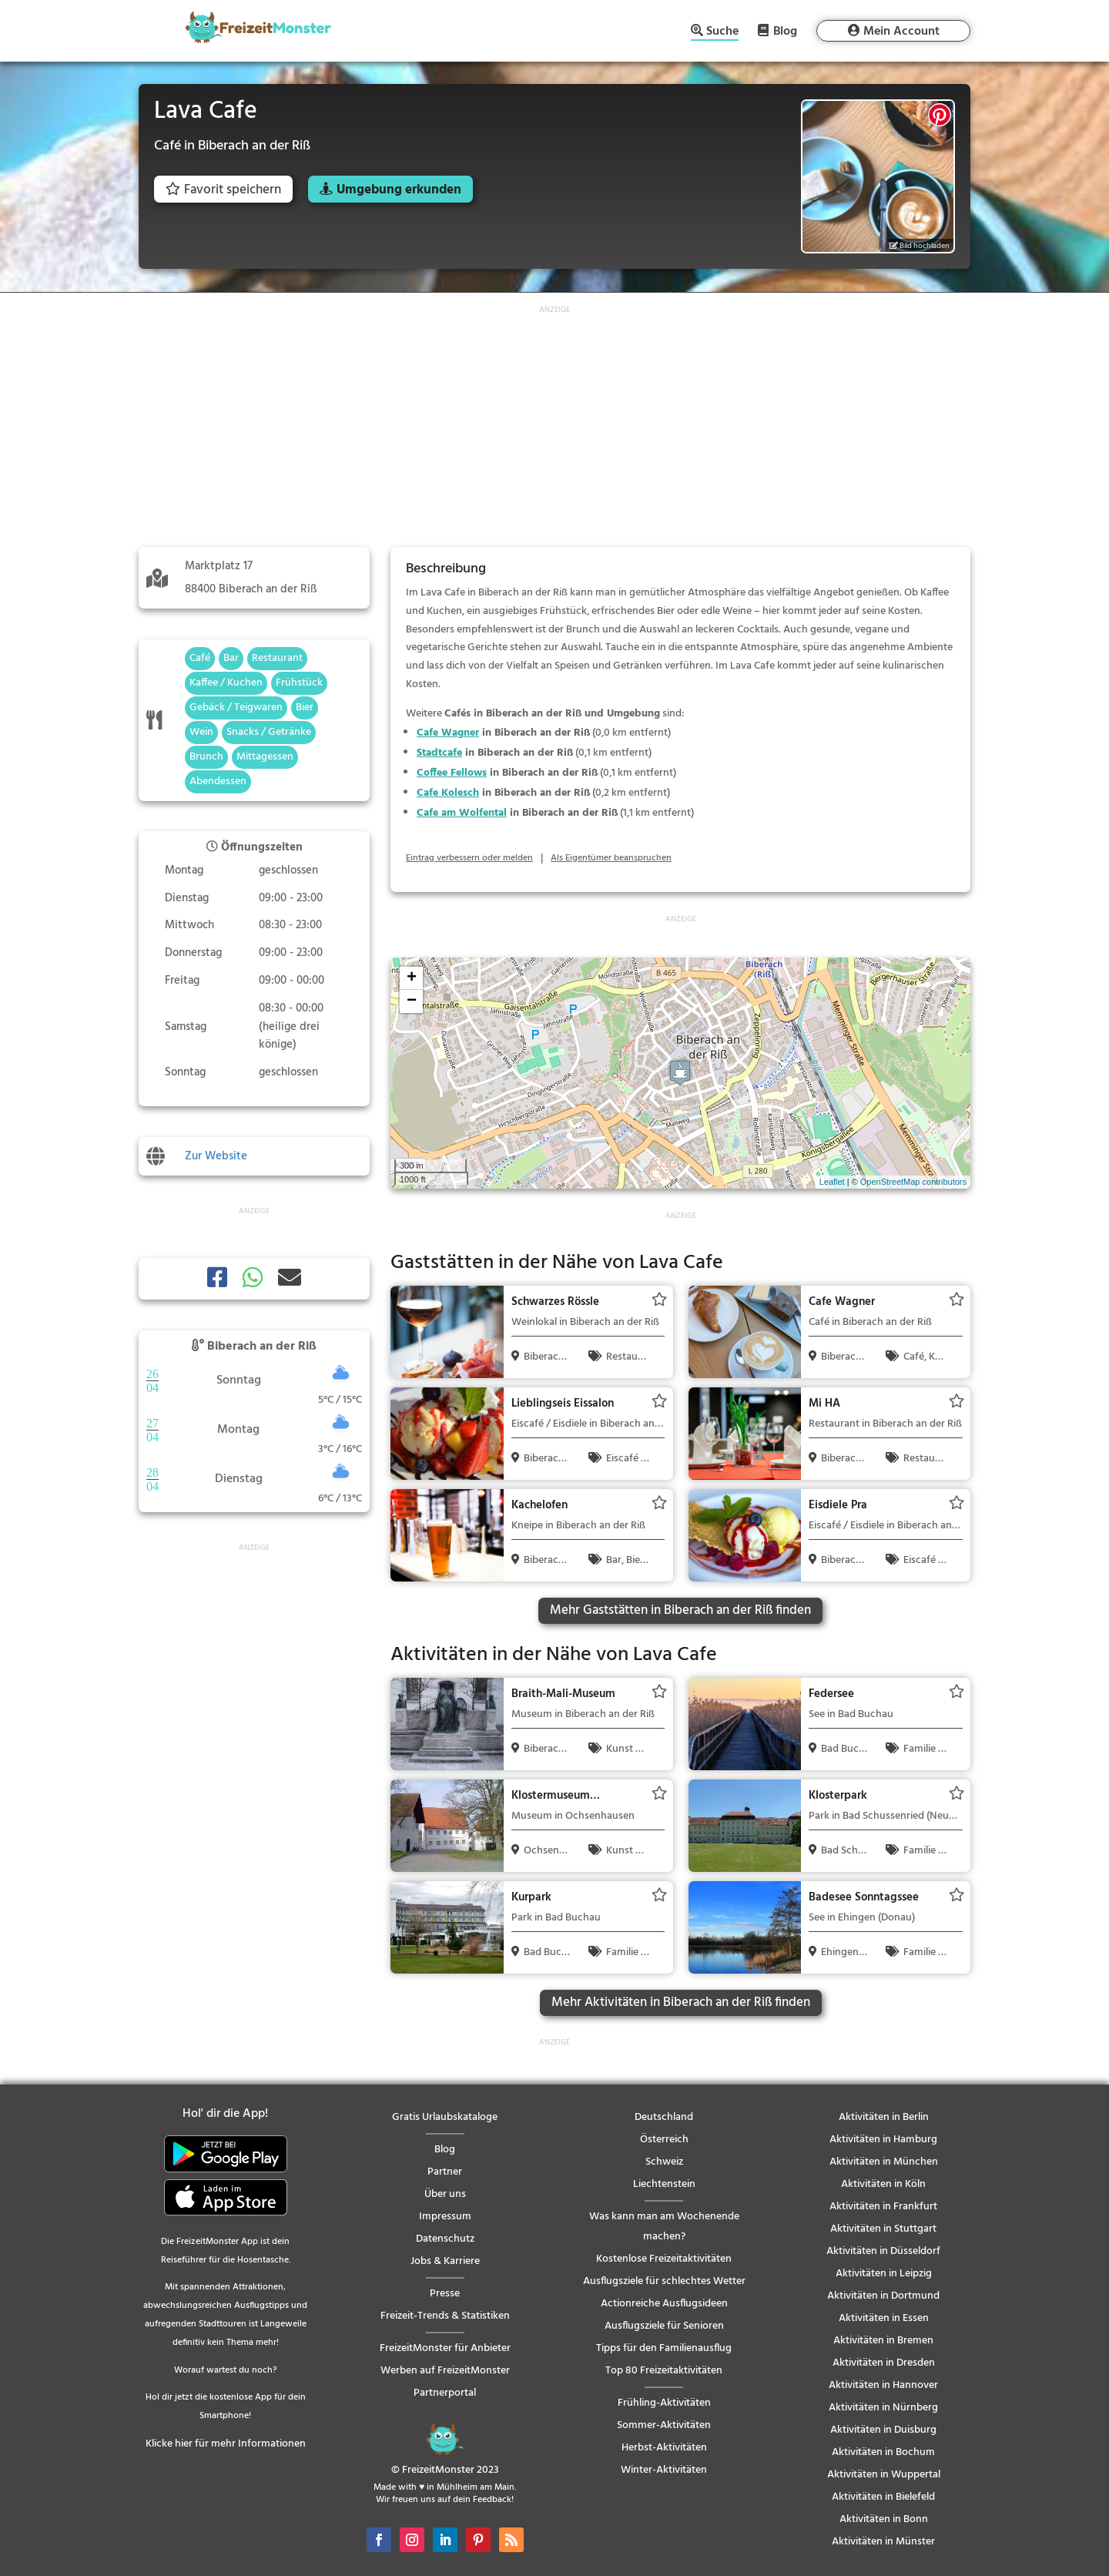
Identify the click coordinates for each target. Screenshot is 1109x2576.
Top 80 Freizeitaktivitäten (663, 2371)
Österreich (664, 2139)
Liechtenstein (664, 2184)
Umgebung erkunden (399, 189)
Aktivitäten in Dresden (884, 2363)
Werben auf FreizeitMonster (445, 2371)
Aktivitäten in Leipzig (884, 2274)
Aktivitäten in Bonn (883, 2519)
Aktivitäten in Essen (884, 2318)
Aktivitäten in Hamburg (883, 2139)
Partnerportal (445, 2393)
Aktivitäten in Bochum (883, 2452)
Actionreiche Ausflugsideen (664, 2304)
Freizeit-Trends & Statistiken (445, 2316)
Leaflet (832, 1181)
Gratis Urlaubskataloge (445, 2117)
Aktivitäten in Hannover (883, 2385)
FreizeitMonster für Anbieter (445, 2348)
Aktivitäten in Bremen (883, 2341)
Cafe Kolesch (448, 793)
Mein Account (901, 32)
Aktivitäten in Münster (883, 2542)
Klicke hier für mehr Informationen (226, 2444)
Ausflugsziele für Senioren (664, 2326)
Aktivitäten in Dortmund (883, 2296)
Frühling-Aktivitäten (664, 2403)
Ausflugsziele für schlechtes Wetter (664, 2281)
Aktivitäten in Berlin (884, 2117)
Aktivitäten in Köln (883, 2184)
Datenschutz (445, 2239)
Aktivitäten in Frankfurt (883, 2206)
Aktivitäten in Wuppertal (883, 2475)
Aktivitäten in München (883, 2162)
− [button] (412, 1001)
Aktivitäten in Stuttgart (883, 2229)
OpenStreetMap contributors (913, 1181)
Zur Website (216, 1156)
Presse (445, 2294)
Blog (785, 31)
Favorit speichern (223, 189)
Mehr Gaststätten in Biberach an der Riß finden (680, 1610)
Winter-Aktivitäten (664, 2470)
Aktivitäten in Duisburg (883, 2430)
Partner (444, 2172)
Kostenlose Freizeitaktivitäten (664, 2259)
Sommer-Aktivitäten (664, 2425)
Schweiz (664, 2162)
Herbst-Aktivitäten (664, 2448)
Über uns (445, 2194)
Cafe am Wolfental (462, 813)
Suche (722, 33)
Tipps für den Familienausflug (664, 2348)
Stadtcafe (439, 753)
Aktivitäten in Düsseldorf (883, 2251)
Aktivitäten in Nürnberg (883, 2408)
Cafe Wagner (448, 733)
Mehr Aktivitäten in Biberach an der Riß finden (680, 2002)
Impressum (445, 2216)
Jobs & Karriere (445, 2261)
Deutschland (664, 2117)
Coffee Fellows (452, 773)
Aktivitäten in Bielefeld (883, 2497)
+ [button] (412, 978)
